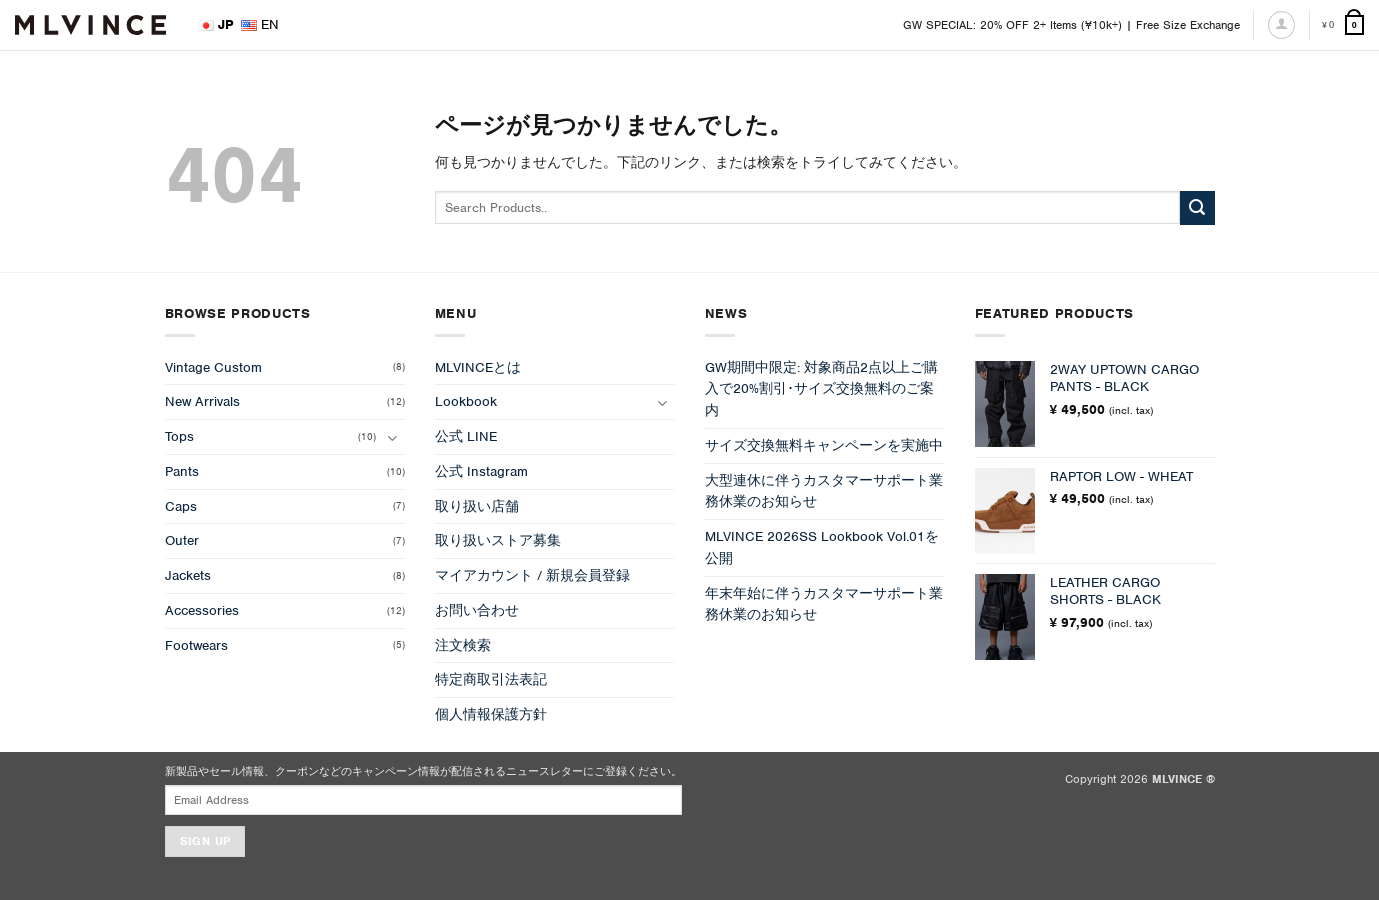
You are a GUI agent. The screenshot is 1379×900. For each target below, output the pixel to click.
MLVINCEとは (478, 367)
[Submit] (1197, 208)
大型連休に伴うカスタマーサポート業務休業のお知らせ (824, 491)
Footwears (196, 645)
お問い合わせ (477, 610)
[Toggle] (393, 437)
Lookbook (466, 401)
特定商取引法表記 (491, 679)
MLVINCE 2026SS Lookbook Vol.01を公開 (822, 547)
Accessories (202, 610)
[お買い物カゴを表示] (1343, 25)
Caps (181, 506)
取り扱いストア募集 (498, 540)
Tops (179, 436)
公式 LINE (466, 436)
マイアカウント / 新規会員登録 (532, 575)
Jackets (188, 575)
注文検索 (463, 645)
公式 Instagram (481, 471)
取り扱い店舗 (477, 506)
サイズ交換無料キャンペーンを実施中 (824, 445)
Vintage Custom (213, 367)
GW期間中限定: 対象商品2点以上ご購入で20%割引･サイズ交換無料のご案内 (821, 389)
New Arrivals (202, 401)
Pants (182, 471)
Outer (182, 540)
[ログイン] (1281, 24)
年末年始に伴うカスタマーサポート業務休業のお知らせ (824, 604)
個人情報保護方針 (491, 714)
